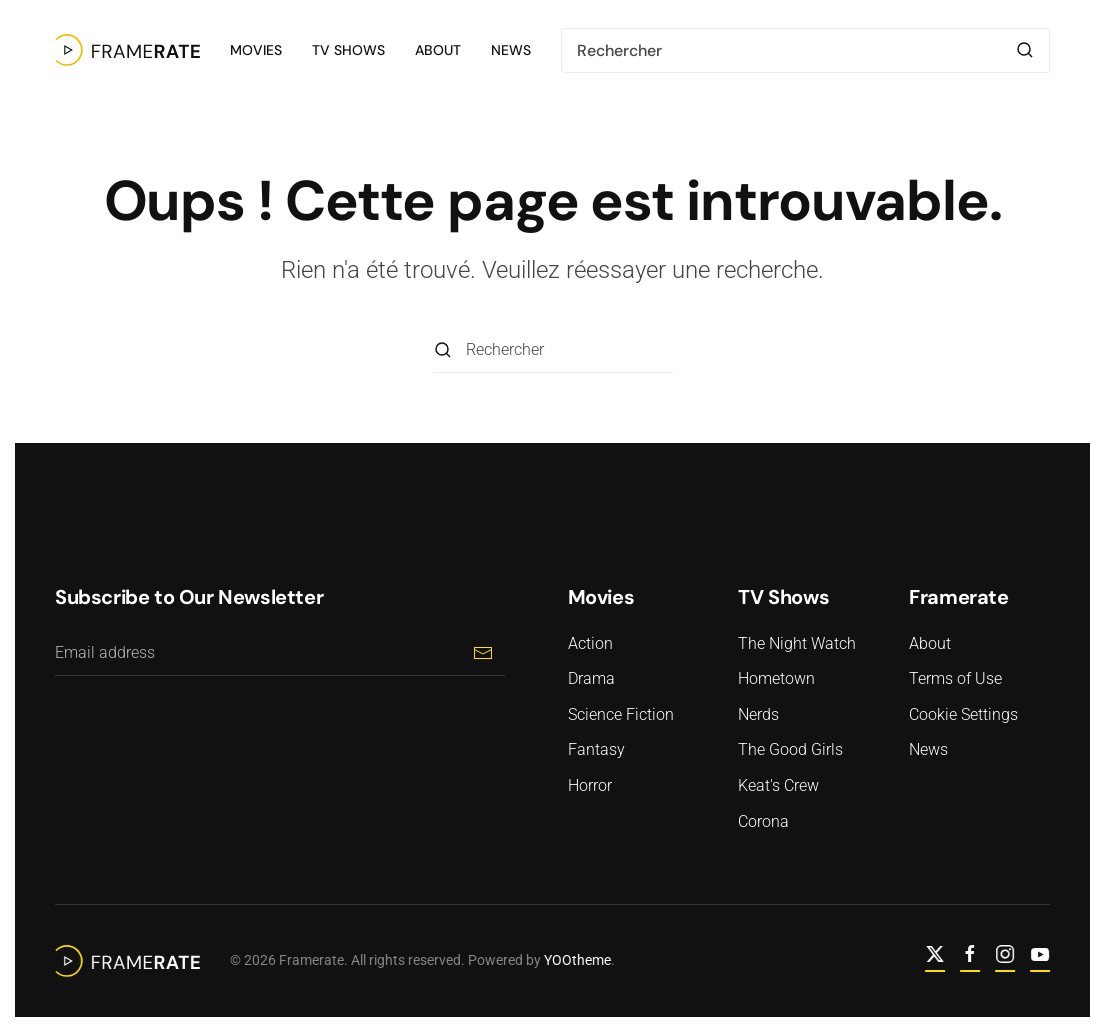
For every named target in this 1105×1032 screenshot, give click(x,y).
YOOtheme (575, 960)
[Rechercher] (805, 50)
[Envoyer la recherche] (1025, 50)
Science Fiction (621, 714)
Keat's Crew (778, 785)
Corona (763, 821)
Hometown (776, 678)
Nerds (758, 714)
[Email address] (280, 653)
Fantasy (596, 749)
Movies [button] (256, 50)
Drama (591, 678)
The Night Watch (797, 643)
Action (590, 643)
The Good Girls (790, 749)
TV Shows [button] (348, 50)
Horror (590, 785)
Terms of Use (955, 678)
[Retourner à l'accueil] (127, 50)
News (511, 50)
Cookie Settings (963, 714)
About (438, 50)
